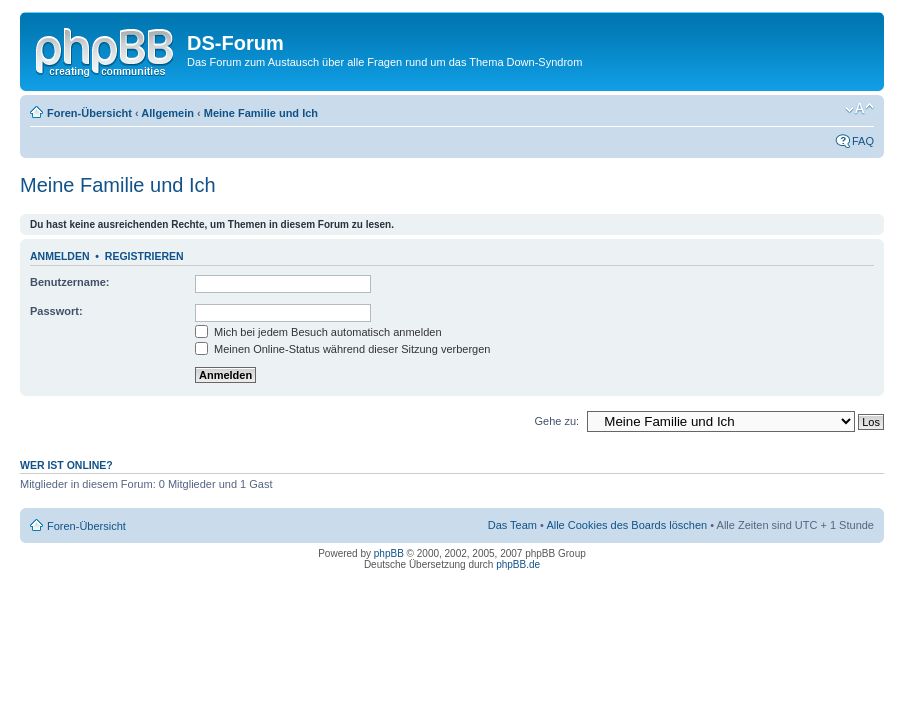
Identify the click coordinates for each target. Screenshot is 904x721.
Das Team (512, 525)
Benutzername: (69, 282)
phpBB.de (518, 564)
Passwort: (56, 311)
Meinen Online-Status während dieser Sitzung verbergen (342, 349)
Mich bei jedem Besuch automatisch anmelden (318, 332)
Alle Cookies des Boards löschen (626, 525)
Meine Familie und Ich (261, 113)
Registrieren (144, 256)
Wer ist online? (66, 465)
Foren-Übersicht (89, 113)
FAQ (863, 141)
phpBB (389, 553)
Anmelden (60, 256)
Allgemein (167, 113)
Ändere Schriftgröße (859, 109)
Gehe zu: (556, 421)
